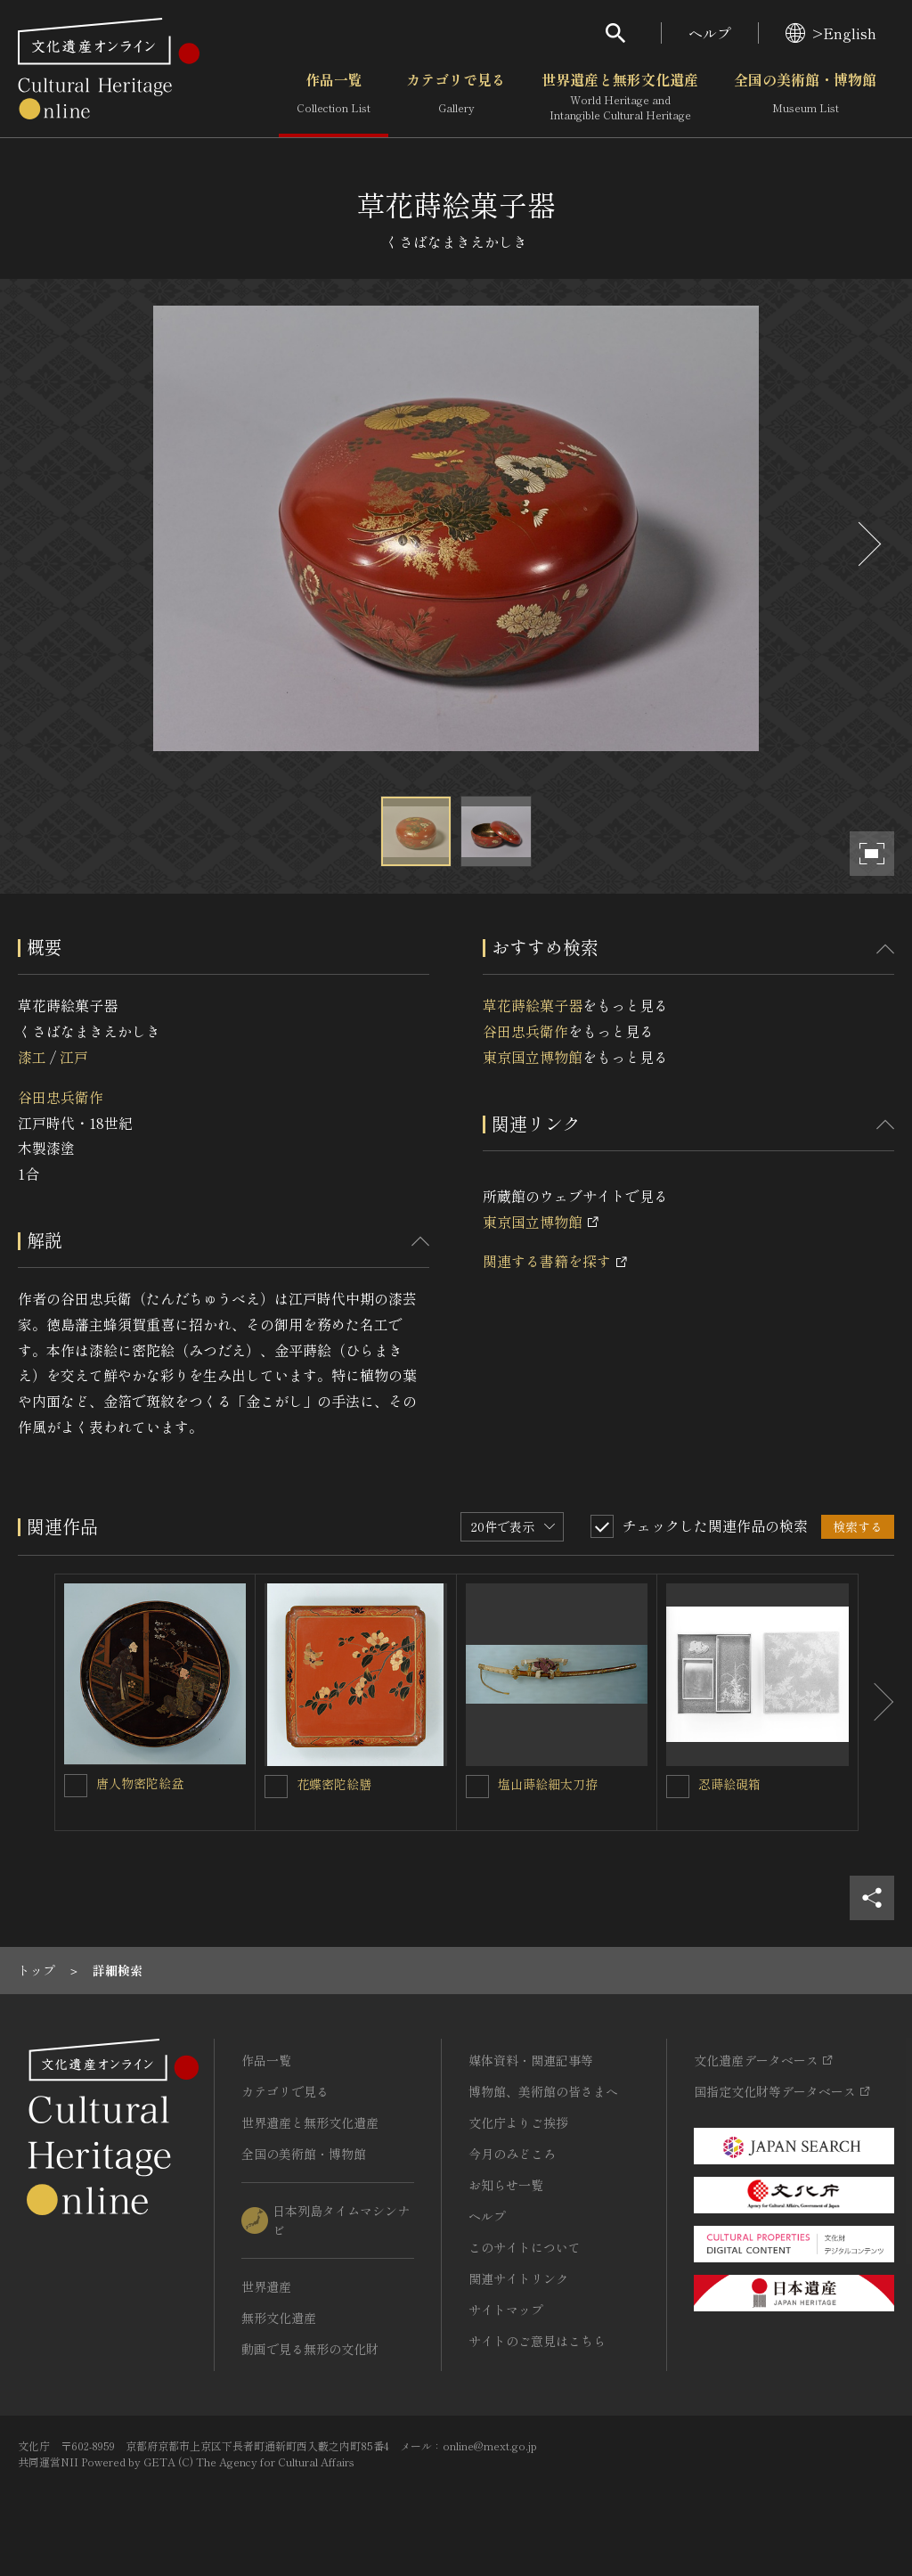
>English (831, 33)
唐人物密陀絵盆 (139, 1783)
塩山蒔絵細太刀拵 (548, 1784)
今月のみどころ (512, 2154)
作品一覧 (333, 97)
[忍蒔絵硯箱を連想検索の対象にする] (677, 1786)
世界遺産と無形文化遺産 (620, 97)
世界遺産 (266, 2286)
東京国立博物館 (532, 1056)
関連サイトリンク (518, 2278)
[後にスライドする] (867, 544)
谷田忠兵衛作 (60, 1097)
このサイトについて (524, 2247)
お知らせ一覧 (505, 2185)
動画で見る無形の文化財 (310, 2349)
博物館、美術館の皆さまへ (543, 2091)
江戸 (74, 1056)
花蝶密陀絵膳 (334, 1784)
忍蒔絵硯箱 (729, 1784)
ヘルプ (709, 33)
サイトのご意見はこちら (537, 2341)
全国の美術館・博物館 (805, 97)
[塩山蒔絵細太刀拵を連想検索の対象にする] (477, 1786)
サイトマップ (505, 2309)
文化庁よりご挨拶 (518, 2122)
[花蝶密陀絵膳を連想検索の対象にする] (276, 1786)
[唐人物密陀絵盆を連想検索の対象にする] (75, 1785)
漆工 (32, 1056)
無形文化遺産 (278, 2318)
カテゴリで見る (456, 97)
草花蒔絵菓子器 (532, 1005)
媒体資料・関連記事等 (530, 2060)
